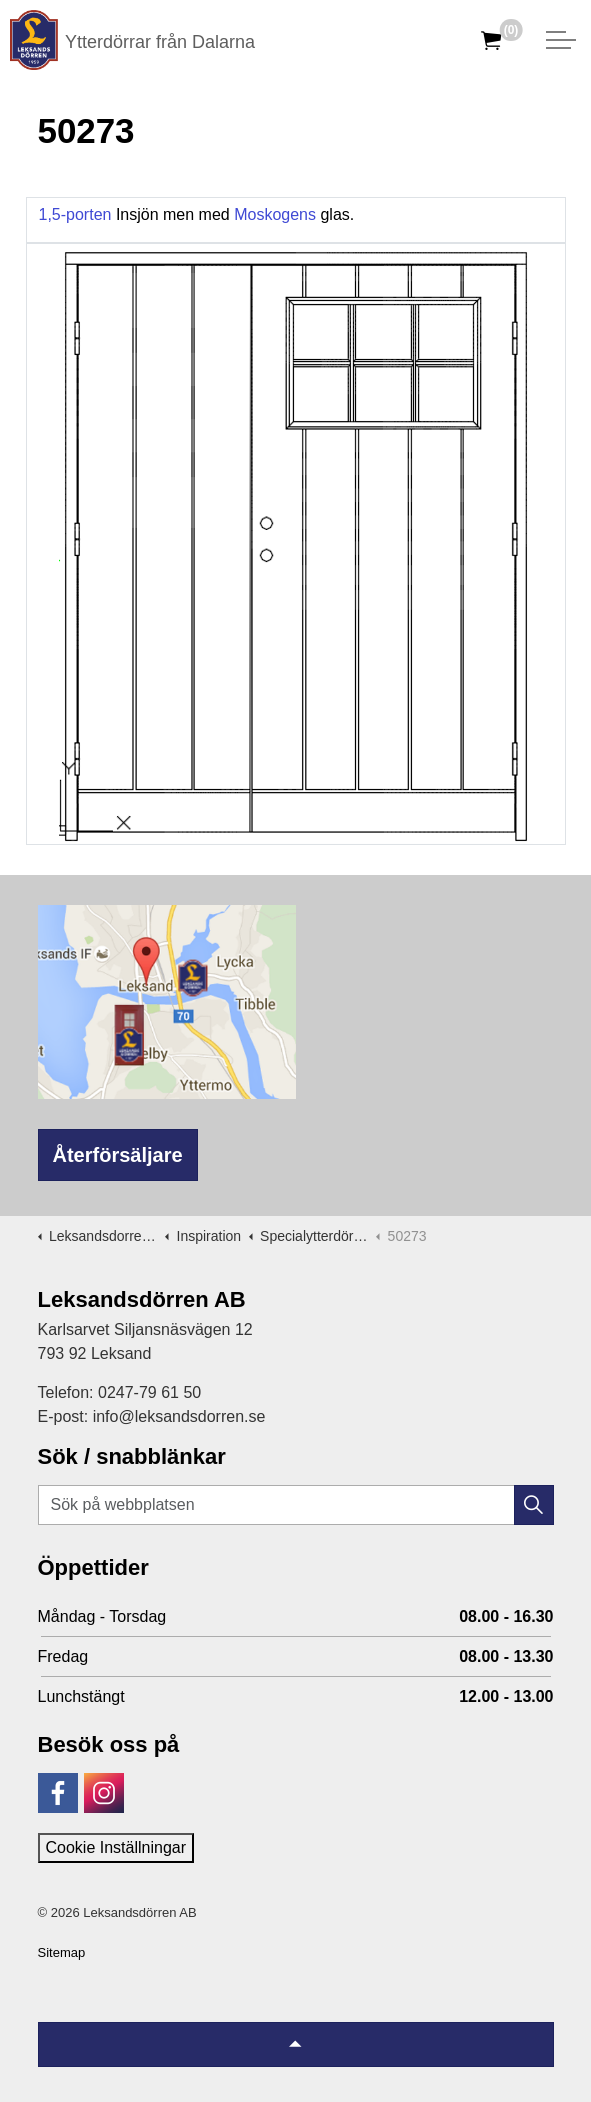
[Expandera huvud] (561, 40)
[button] (534, 1505)
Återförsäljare (118, 1155)
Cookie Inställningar (116, 1847)
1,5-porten (77, 214)
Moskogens (277, 214)
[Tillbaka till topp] (296, 2044)
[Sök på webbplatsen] (296, 1505)
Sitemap (62, 1952)
